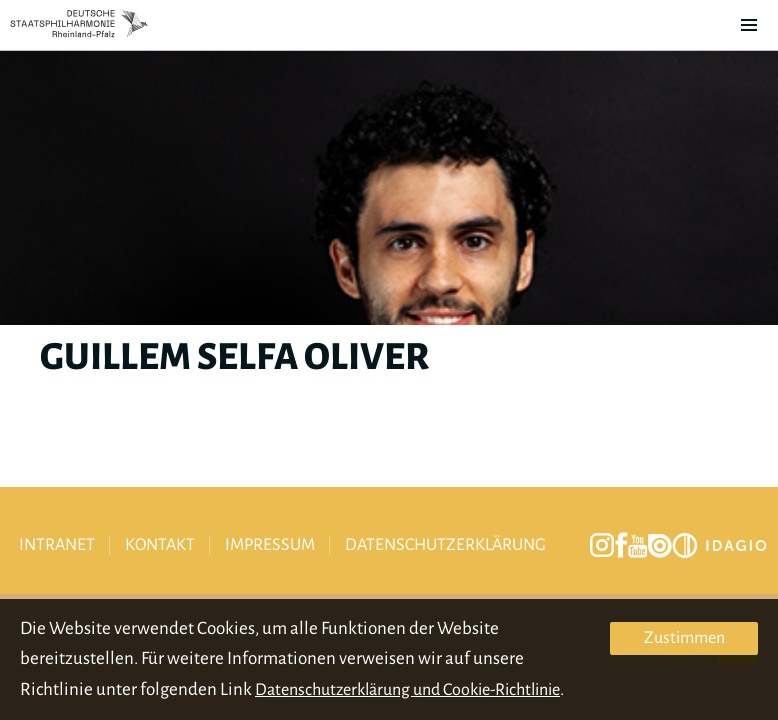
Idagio (719, 545)
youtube (638, 546)
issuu (660, 546)
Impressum (270, 545)
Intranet (57, 545)
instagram (602, 545)
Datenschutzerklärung (445, 545)
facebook (621, 545)
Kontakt (160, 545)
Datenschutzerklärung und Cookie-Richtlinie (407, 690)
